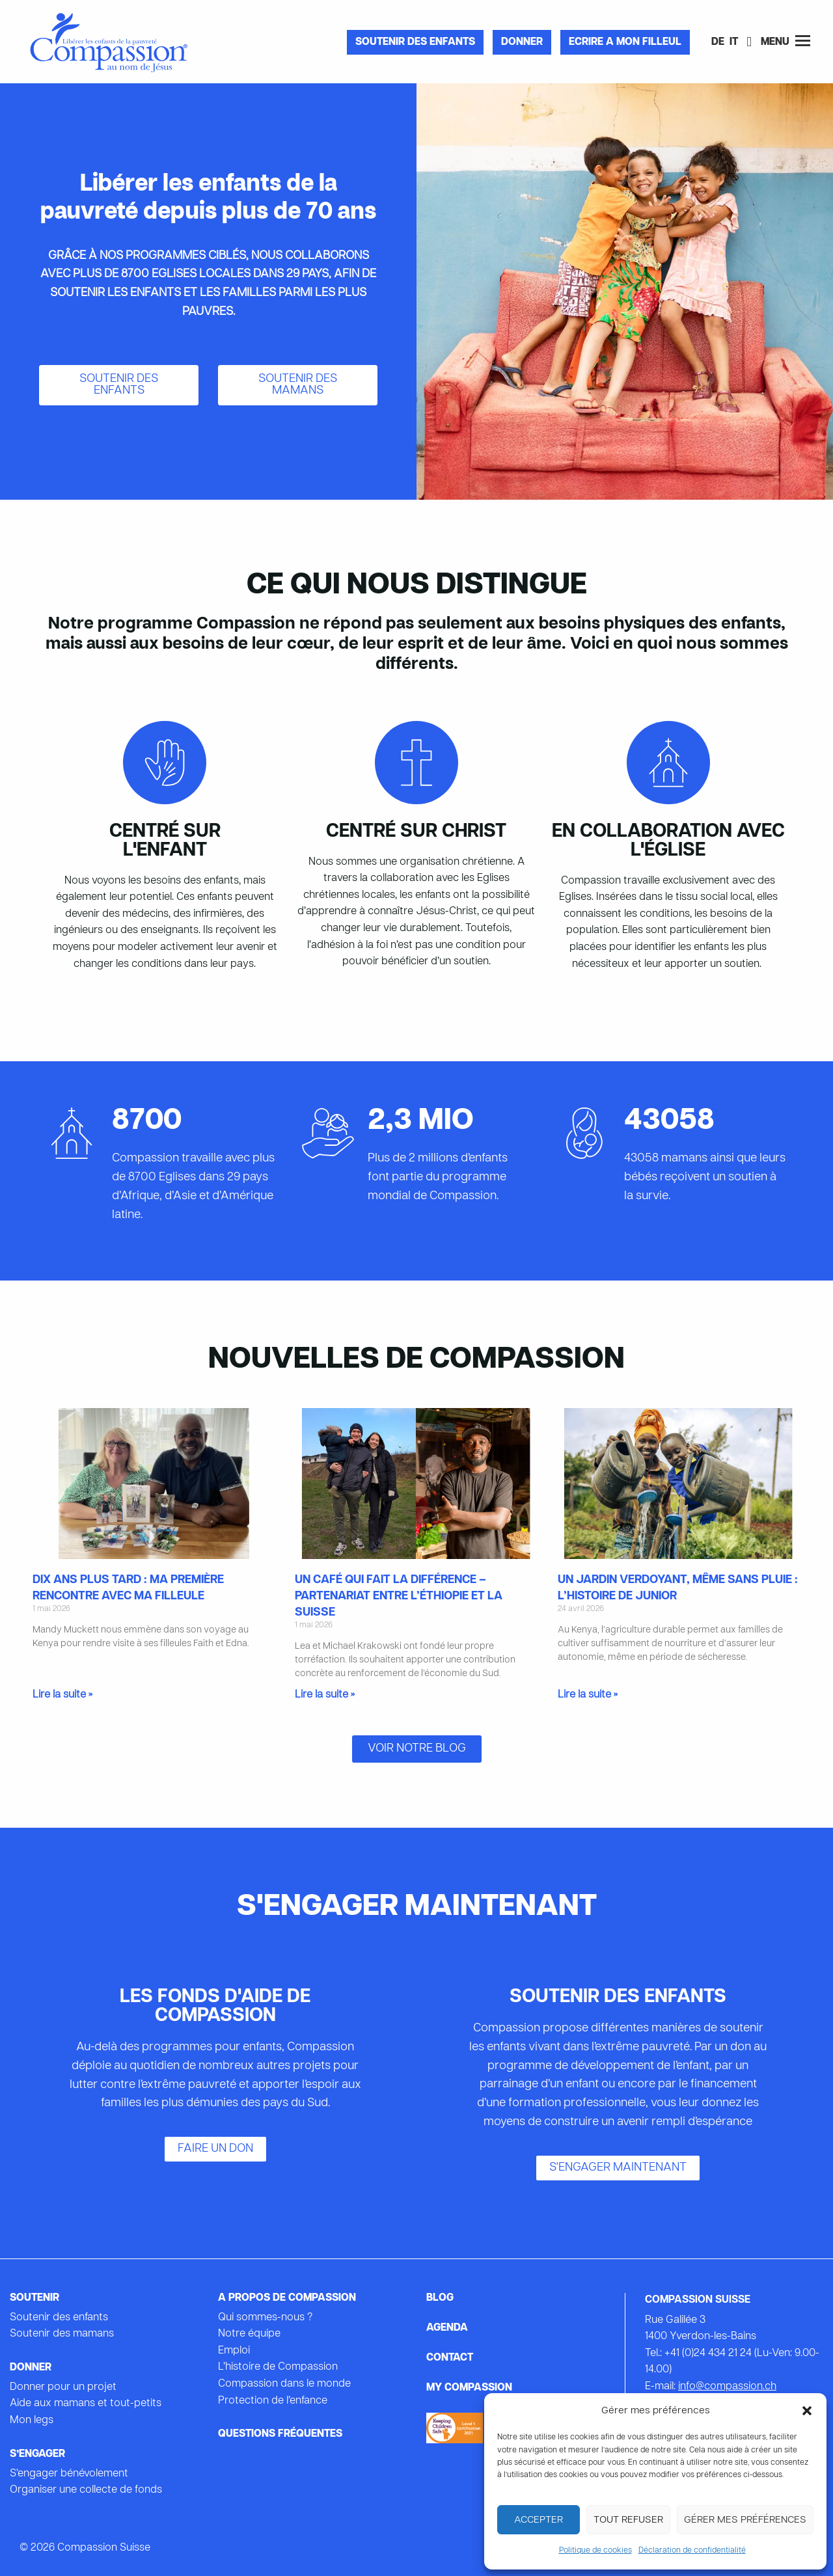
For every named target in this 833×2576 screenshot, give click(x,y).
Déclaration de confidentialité (692, 2551)
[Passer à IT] (734, 43)
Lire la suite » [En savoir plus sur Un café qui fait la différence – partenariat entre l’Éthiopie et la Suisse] (325, 1695)
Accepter (538, 2520)
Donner (522, 42)
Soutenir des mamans (62, 2334)
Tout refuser (628, 2520)
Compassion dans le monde (284, 2384)
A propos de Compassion (287, 2298)
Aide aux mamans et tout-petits (85, 2403)
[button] (806, 2410)
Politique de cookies (595, 2551)
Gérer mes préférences (745, 2520)
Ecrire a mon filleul (625, 42)
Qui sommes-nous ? (265, 2317)
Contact (449, 2358)
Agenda (447, 2328)
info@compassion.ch (727, 2386)
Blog (440, 2298)
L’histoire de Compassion (278, 2367)
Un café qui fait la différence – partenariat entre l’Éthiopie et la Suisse (398, 1596)
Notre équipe (249, 2334)
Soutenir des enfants (415, 42)
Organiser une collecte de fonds (86, 2490)
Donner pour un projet (63, 2387)
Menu (785, 41)
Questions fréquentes (280, 2434)
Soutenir (34, 2298)
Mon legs (31, 2420)
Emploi (234, 2351)
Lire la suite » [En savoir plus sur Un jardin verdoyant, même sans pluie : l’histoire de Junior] (588, 1695)
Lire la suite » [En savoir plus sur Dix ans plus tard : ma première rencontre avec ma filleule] (62, 1695)
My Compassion (469, 2388)
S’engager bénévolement (69, 2474)
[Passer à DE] (717, 43)
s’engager (37, 2454)
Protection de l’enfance (272, 2401)
